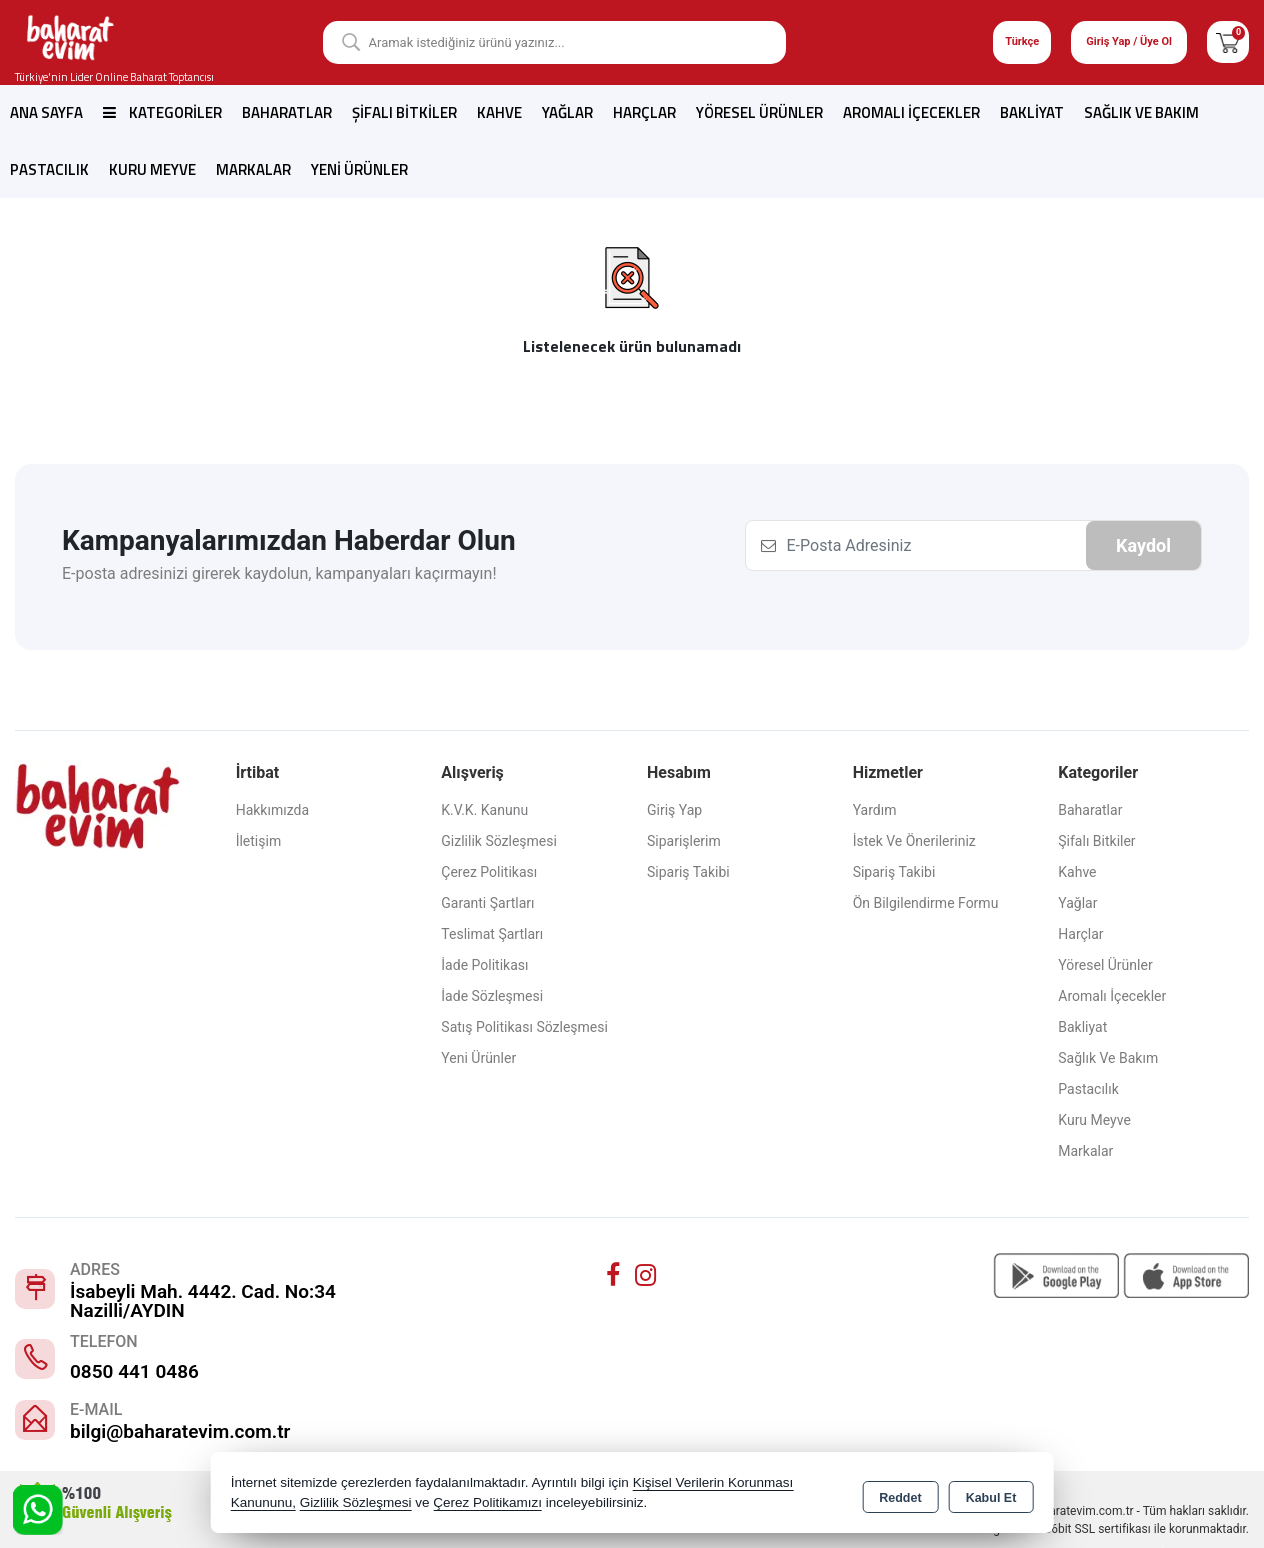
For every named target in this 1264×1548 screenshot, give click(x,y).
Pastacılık (49, 169)
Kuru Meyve (152, 169)
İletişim (259, 841)
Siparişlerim (684, 841)
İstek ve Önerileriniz (914, 841)
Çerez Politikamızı (487, 1502)
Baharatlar (287, 112)
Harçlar (644, 112)
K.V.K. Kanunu (484, 810)
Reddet (900, 1494)
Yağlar (567, 112)
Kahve (499, 112)
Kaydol (1143, 545)
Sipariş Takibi (688, 872)
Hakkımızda (272, 810)
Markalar (253, 169)
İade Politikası (484, 965)
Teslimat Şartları (492, 934)
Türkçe (1022, 41)
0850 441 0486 (134, 1371)
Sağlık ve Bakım (1141, 112)
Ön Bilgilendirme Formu (926, 903)
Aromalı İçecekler (911, 112)
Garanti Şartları (487, 903)
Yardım (875, 810)
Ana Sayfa (46, 112)
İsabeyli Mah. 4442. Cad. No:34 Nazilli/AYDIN (203, 1301)
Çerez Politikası (489, 872)
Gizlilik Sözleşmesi (499, 841)
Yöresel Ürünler (759, 112)
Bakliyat (1032, 112)
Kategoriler (162, 112)
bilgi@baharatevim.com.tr (180, 1431)
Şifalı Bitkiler (404, 112)
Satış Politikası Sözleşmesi (524, 1027)
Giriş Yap (674, 810)
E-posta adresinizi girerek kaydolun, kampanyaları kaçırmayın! (279, 573)
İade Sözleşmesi (492, 996)
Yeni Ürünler (478, 1058)
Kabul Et (991, 1494)
